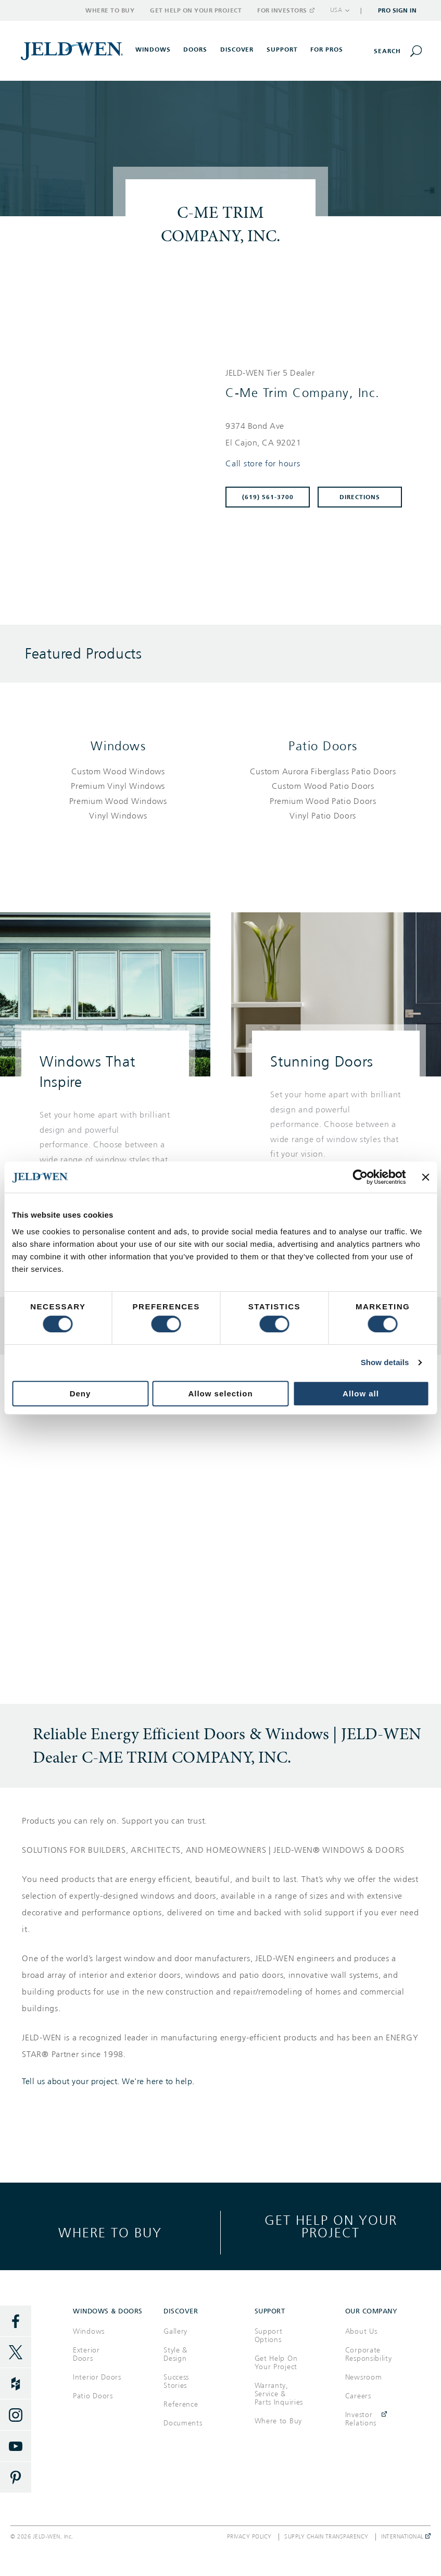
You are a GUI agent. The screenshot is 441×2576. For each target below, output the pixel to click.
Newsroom (363, 2377)
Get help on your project (330, 2226)
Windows (118, 746)
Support (282, 49)
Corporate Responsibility (368, 2354)
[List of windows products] (118, 794)
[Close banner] (425, 1177)
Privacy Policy (249, 2537)
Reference (180, 2404)
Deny (80, 1393)
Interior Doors (97, 2377)
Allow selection (220, 1393)
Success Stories (176, 2381)
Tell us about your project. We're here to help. (108, 2081)
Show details (385, 1362)
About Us (361, 2331)
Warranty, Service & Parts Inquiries (279, 2394)
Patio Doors (323, 746)
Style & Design (175, 2354)
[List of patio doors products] (323, 794)
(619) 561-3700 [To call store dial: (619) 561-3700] (268, 497)
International (406, 2537)
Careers (358, 2396)
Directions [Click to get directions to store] (359, 497)
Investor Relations (360, 2419)
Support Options (269, 2335)
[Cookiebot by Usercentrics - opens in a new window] (360, 1177)
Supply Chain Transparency (326, 2537)
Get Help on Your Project (196, 10)
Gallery (175, 2331)
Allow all (361, 1393)
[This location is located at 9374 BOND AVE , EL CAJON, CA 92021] (318, 434)
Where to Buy (109, 10)
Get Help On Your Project (276, 2362)
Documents (182, 2423)
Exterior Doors (86, 2354)
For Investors (285, 10)
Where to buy (110, 2232)
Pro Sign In (397, 10)
